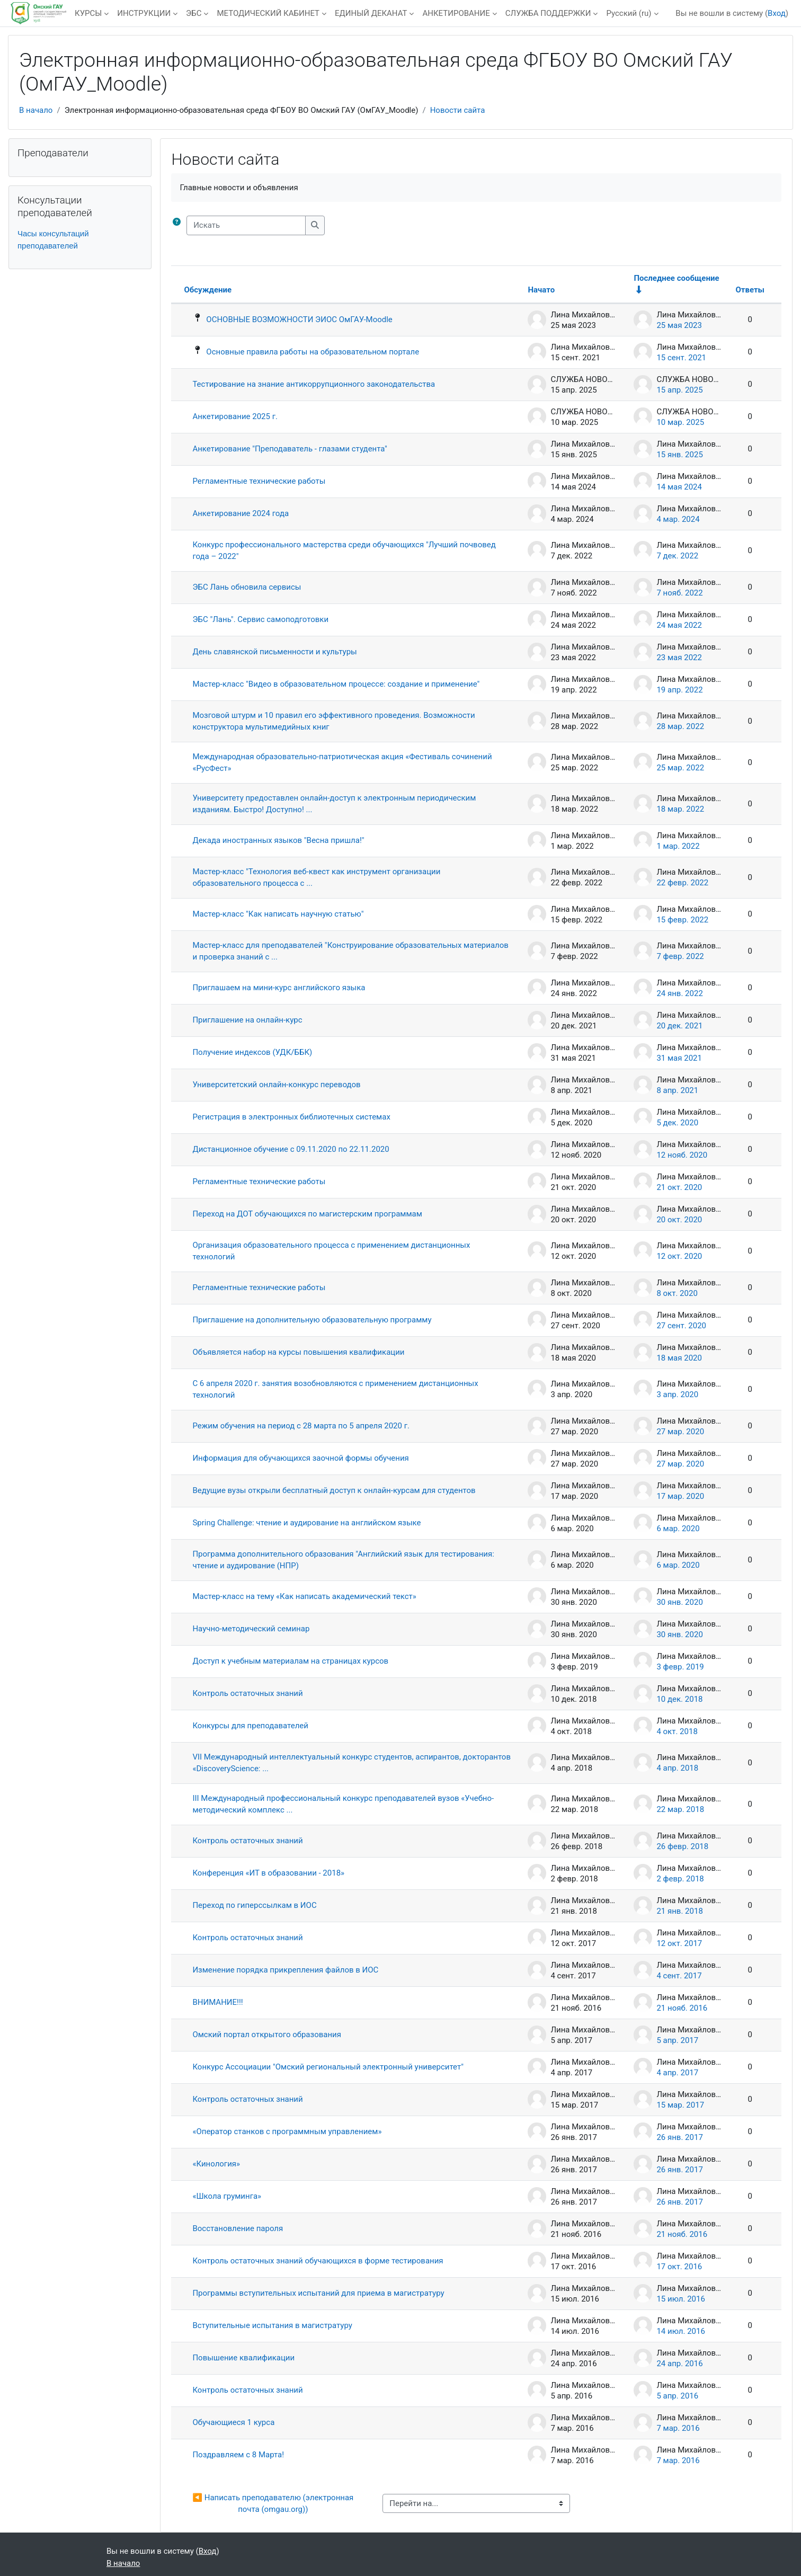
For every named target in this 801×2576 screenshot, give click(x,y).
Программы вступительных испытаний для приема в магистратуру (318, 2293)
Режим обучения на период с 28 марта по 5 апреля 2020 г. (301, 1426)
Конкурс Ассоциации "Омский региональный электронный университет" (328, 2067)
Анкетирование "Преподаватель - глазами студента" (289, 449)
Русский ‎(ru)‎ (628, 13)
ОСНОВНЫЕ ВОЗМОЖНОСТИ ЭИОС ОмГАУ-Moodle (299, 319)
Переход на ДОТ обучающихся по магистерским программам (307, 1214)
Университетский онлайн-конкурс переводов (276, 1084)
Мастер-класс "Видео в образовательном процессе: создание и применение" (335, 684)
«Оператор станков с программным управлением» (286, 2131)
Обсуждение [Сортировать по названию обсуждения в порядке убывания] (208, 290)
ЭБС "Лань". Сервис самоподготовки (260, 619)
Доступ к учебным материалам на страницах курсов (290, 1661)
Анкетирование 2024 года (240, 513)
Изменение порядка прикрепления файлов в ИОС (285, 1970)
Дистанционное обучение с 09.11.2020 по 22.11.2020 (290, 1149)
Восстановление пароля (237, 2228)
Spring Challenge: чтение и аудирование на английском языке (306, 1522)
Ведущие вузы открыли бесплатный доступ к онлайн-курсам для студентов (333, 1490)
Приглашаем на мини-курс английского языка (278, 987)
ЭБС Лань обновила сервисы (246, 587)
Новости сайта (457, 110)
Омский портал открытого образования (266, 2034)
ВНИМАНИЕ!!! (217, 2002)
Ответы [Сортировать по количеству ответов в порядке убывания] (749, 290)
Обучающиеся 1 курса (233, 2422)
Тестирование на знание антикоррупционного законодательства (313, 384)
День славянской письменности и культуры (274, 651)
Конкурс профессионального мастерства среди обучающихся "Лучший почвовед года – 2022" (343, 551)
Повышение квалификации (243, 2357)
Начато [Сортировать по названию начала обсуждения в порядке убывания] (541, 290)
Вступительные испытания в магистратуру (272, 2325)
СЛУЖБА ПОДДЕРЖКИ (548, 13)
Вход (777, 13)
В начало (35, 110)
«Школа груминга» (226, 2196)
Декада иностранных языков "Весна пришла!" (278, 840)
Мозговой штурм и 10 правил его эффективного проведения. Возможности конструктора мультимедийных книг (333, 721)
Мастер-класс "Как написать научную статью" (277, 914)
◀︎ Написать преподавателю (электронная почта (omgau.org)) (273, 2504)
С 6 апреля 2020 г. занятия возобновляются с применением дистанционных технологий (335, 1389)
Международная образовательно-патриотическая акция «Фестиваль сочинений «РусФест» (342, 763)
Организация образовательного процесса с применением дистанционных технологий (331, 1251)
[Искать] (246, 225)
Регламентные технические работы (258, 481)
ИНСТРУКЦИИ (144, 13)
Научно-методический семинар (250, 1628)
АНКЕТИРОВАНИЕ (456, 13)
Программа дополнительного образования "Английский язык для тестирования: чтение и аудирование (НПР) (343, 1560)
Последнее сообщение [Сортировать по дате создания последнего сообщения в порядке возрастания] (676, 278)
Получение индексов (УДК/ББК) (252, 1052)
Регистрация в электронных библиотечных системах (291, 1117)
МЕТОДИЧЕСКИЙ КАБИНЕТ (268, 13)
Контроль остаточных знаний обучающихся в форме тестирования (317, 2261)
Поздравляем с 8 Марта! (238, 2454)
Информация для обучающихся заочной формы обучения (300, 1458)
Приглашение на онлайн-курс (247, 1020)
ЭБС (193, 13)
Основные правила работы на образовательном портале (312, 352)
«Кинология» (216, 2164)
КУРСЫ (88, 13)
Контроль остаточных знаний (247, 1693)
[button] (178, 225)
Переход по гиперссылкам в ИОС (254, 1905)
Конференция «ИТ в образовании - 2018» (268, 1873)
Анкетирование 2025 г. (235, 416)
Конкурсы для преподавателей (250, 1725)
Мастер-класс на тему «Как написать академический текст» (304, 1596)
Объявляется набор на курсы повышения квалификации (298, 1352)
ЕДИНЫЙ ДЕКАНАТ (371, 13)
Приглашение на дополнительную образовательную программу (311, 1320)
